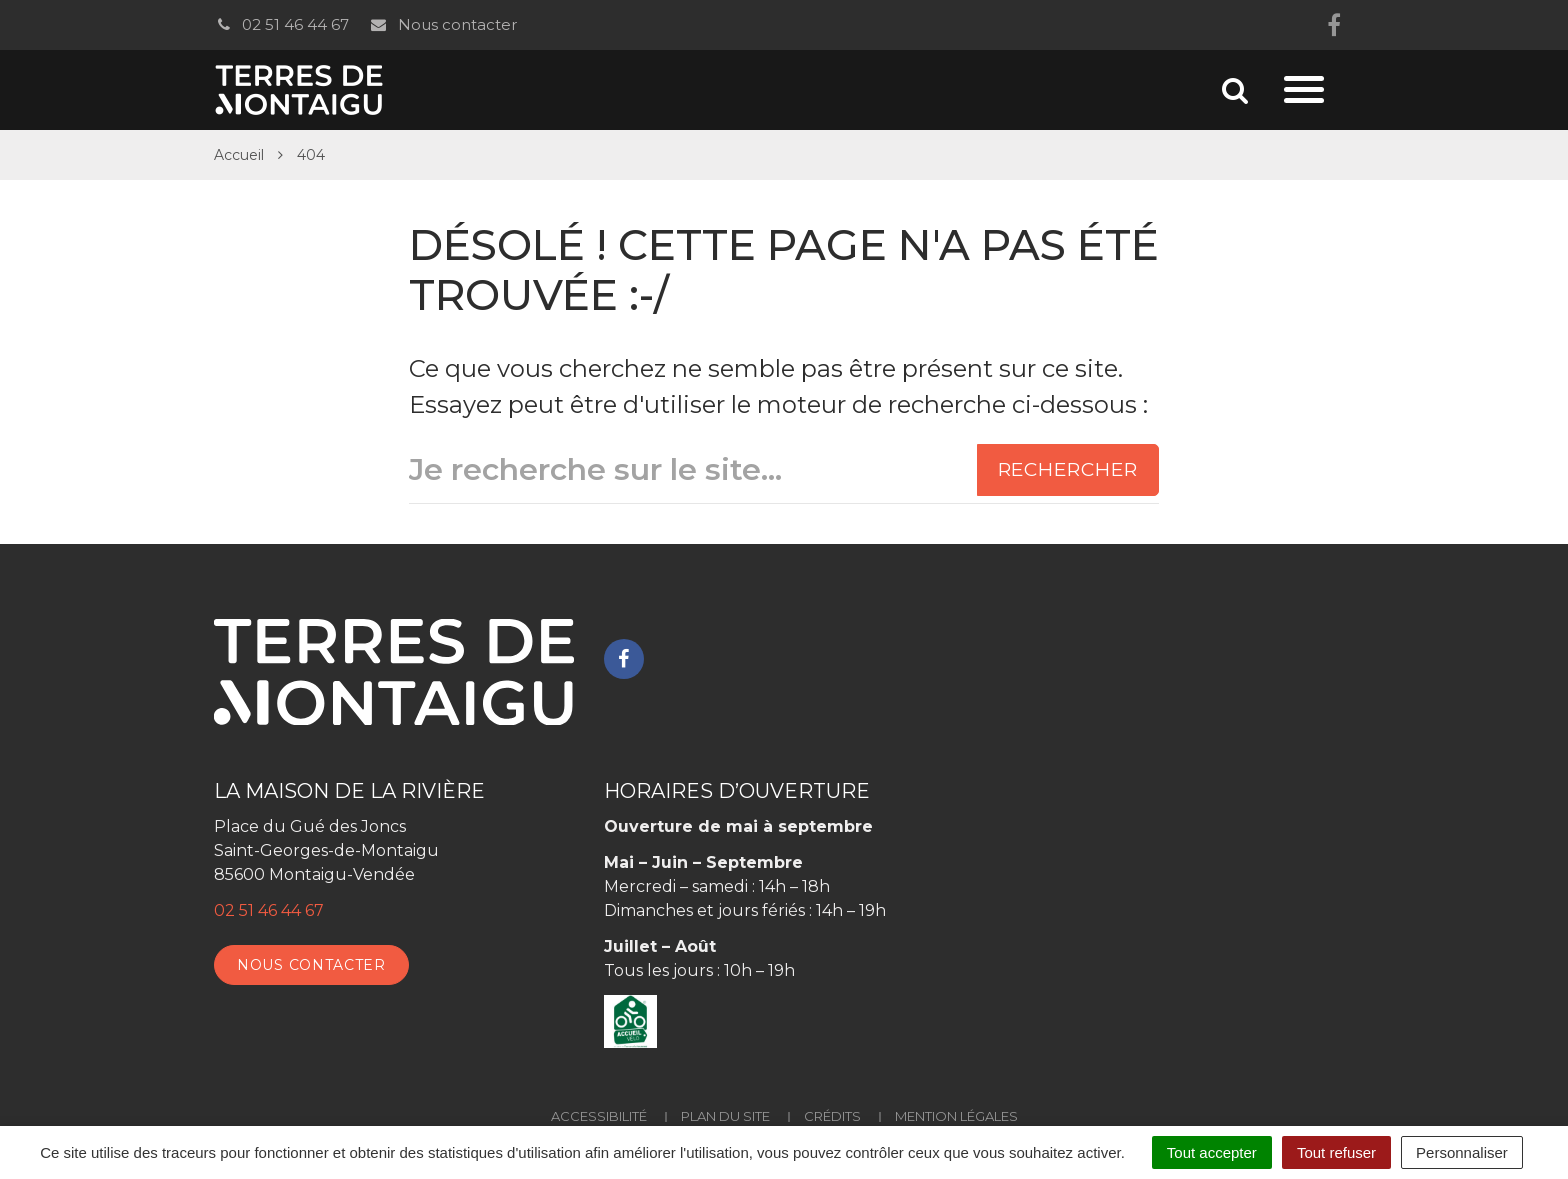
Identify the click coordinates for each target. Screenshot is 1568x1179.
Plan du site (725, 1116)
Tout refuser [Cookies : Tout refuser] (1336, 1152)
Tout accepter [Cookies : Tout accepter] (1212, 1152)
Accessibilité (599, 1116)
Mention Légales (956, 1116)
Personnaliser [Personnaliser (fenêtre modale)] (1462, 1152)
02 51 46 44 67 (281, 24)
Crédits (832, 1116)
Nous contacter (442, 24)
